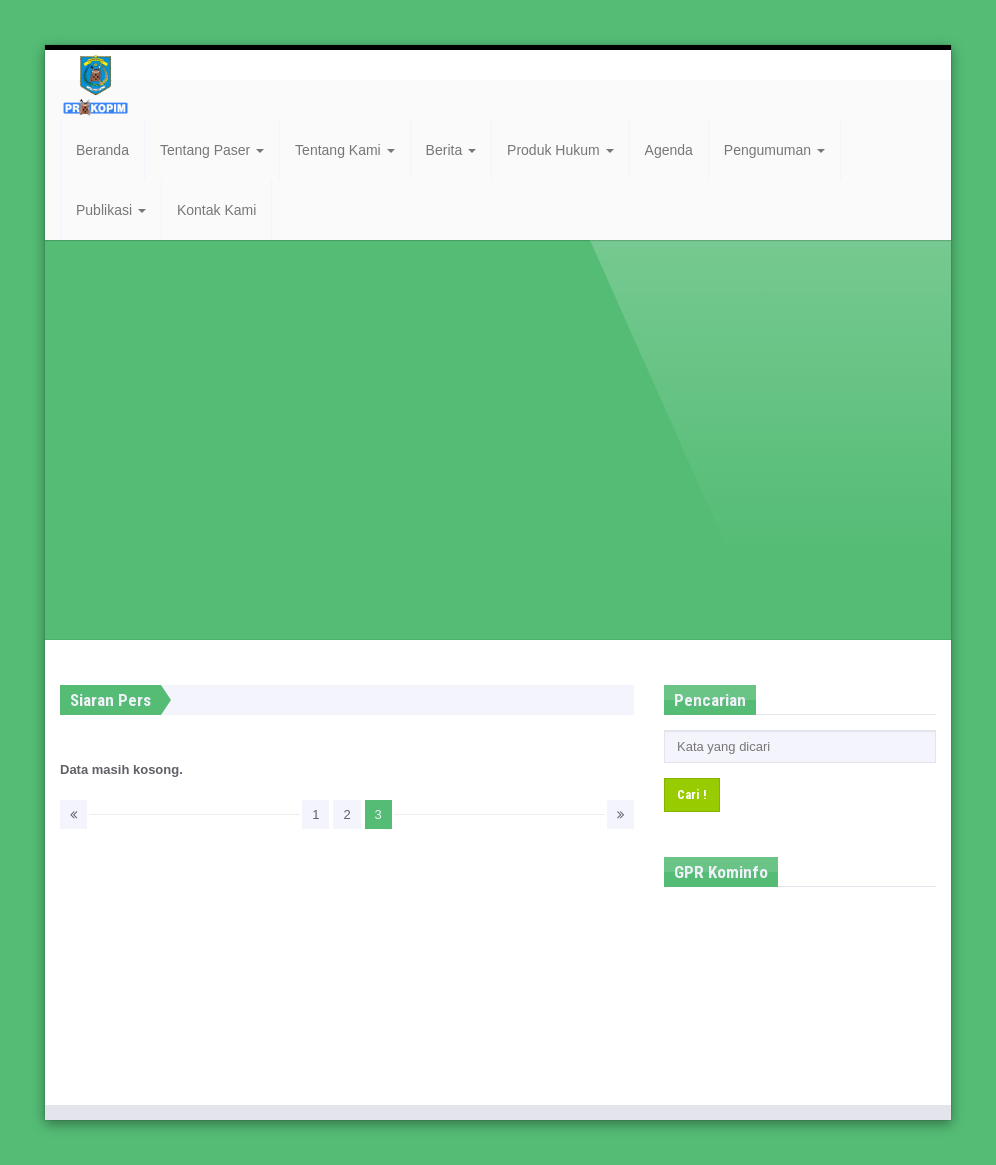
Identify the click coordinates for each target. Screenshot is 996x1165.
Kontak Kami (216, 210)
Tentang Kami (345, 150)
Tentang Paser (212, 150)
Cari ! (692, 794)
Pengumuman (774, 150)
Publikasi (111, 210)
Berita (451, 150)
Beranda (102, 150)
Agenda (669, 150)
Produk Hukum (560, 150)
